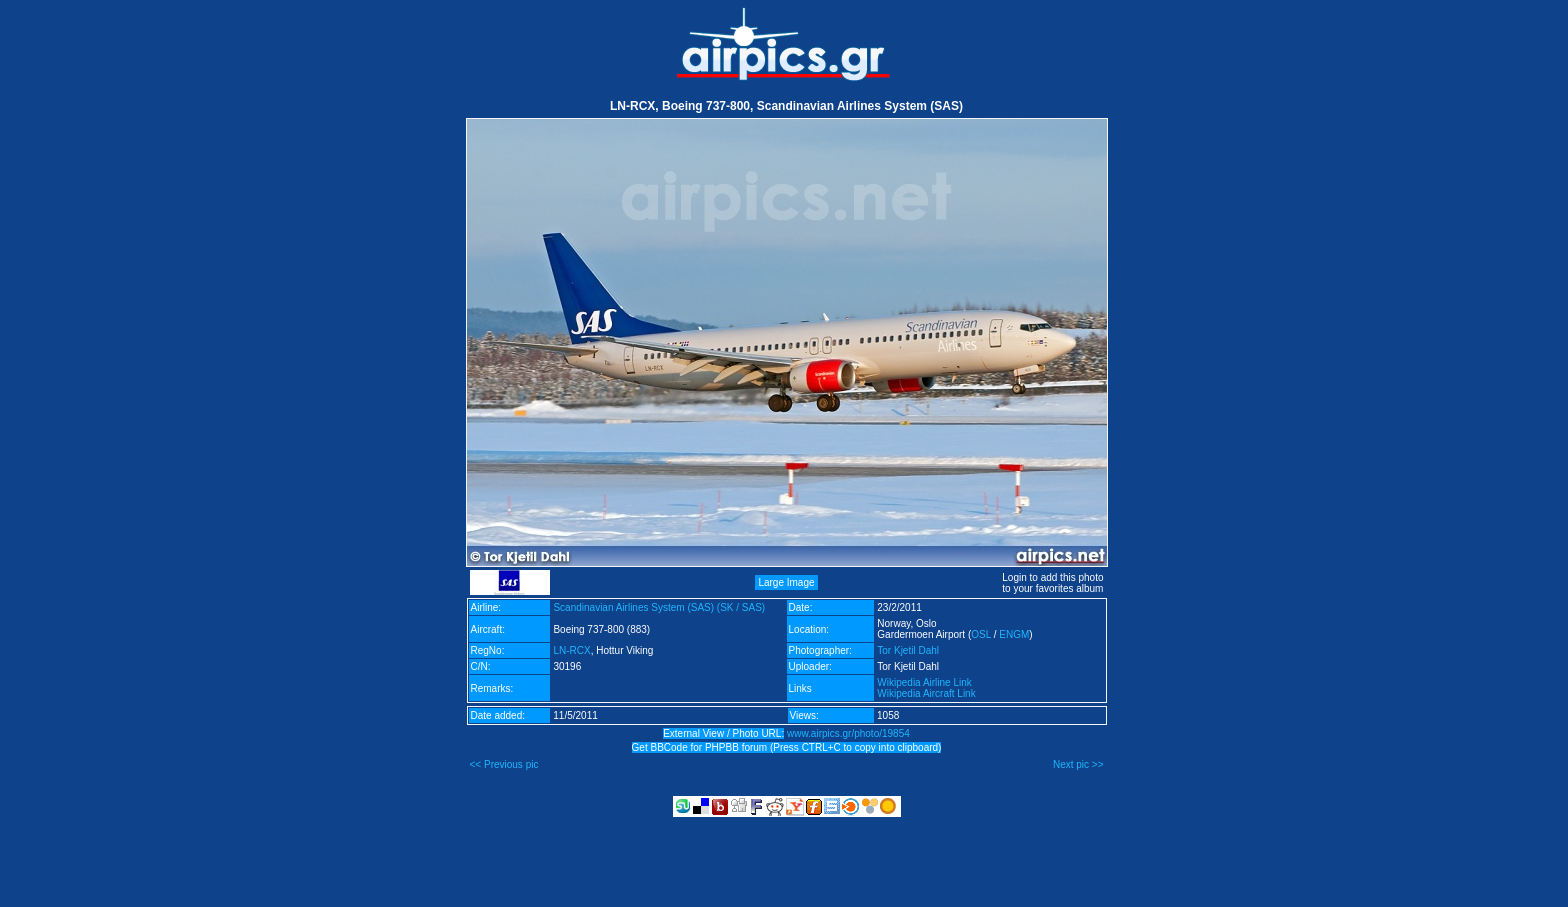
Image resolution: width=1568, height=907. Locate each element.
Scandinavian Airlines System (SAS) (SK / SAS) (659, 607)
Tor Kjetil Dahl (908, 650)
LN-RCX (571, 650)
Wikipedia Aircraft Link (926, 693)
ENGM (1014, 634)
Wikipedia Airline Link (924, 682)
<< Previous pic (504, 764)
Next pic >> (1078, 764)
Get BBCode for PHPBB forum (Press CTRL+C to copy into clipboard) (787, 747)
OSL (981, 634)
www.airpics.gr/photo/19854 (848, 733)
